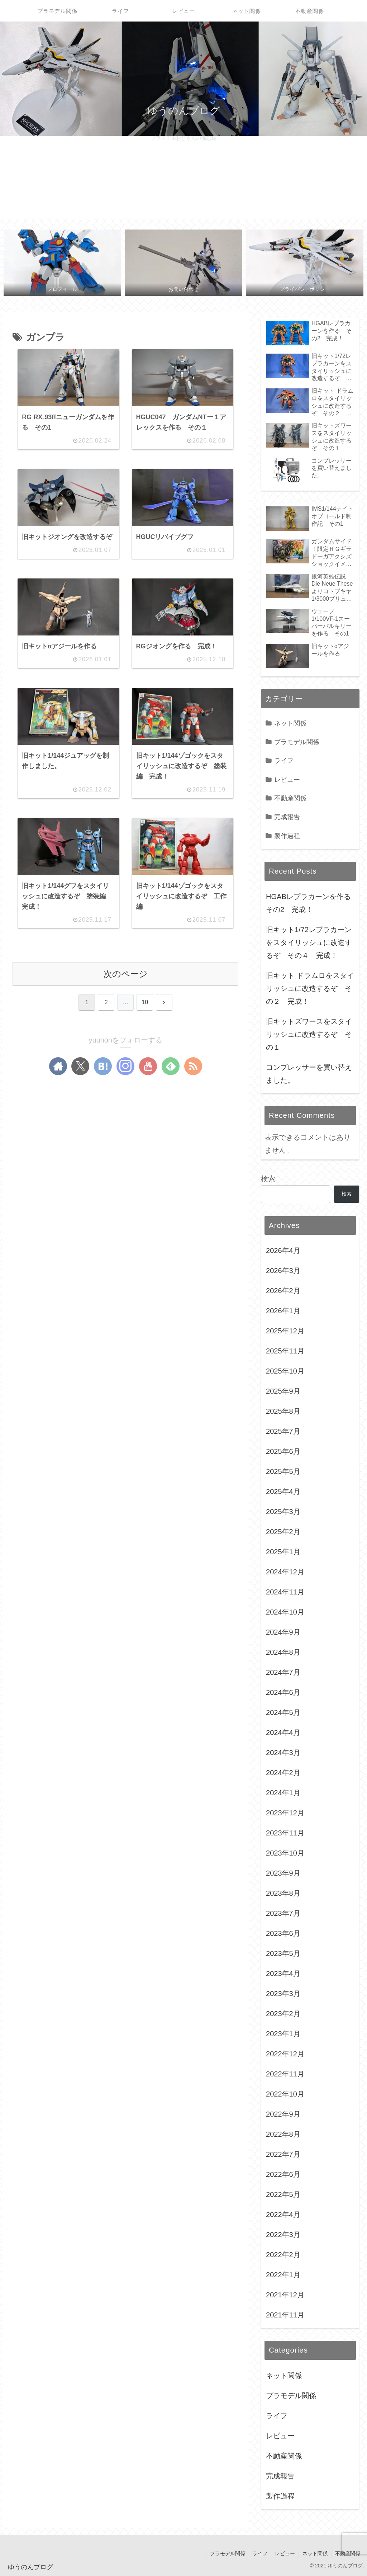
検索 (268, 1179)
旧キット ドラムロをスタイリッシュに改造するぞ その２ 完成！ (310, 988)
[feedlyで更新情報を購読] (171, 1067)
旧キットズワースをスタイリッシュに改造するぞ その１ (309, 1034)
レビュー (285, 2553)
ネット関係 (315, 2553)
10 (145, 1002)
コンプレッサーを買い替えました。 (309, 1073)
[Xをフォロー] (80, 1067)
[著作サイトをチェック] (58, 1067)
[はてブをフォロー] (103, 1067)
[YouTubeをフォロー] (148, 1067)
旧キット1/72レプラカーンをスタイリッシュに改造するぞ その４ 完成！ (309, 942)
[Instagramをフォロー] (125, 1067)
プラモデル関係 (227, 2553)
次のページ (126, 974)
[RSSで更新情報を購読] (193, 1067)
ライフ (259, 2553)
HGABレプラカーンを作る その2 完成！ (311, 903)
